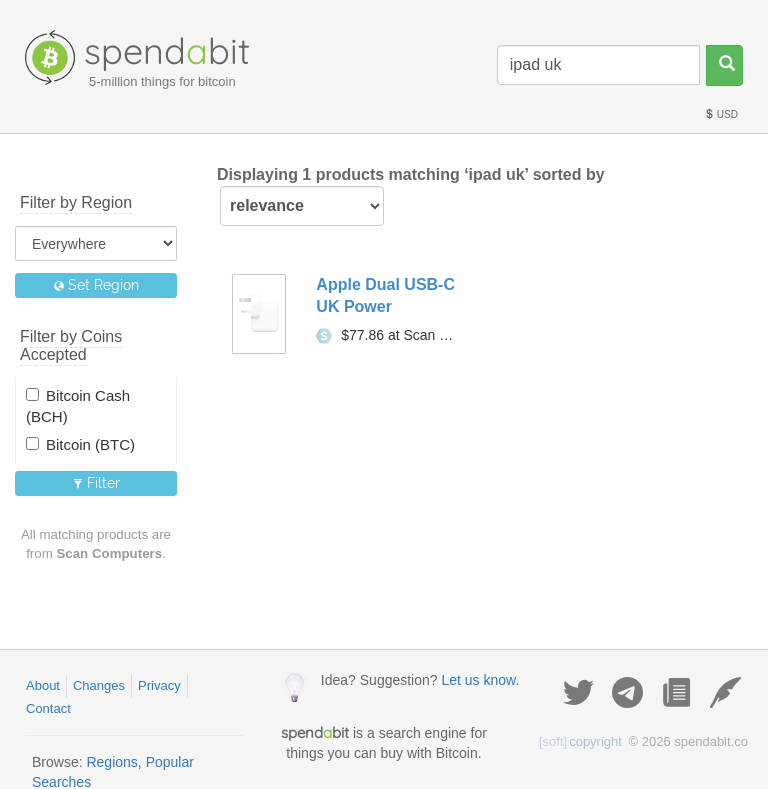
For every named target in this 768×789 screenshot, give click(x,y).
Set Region (96, 285)
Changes (99, 685)
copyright (580, 741)
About (43, 685)
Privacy (159, 685)
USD (721, 114)
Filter (96, 483)
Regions (111, 762)
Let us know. (480, 680)
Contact (48, 708)
